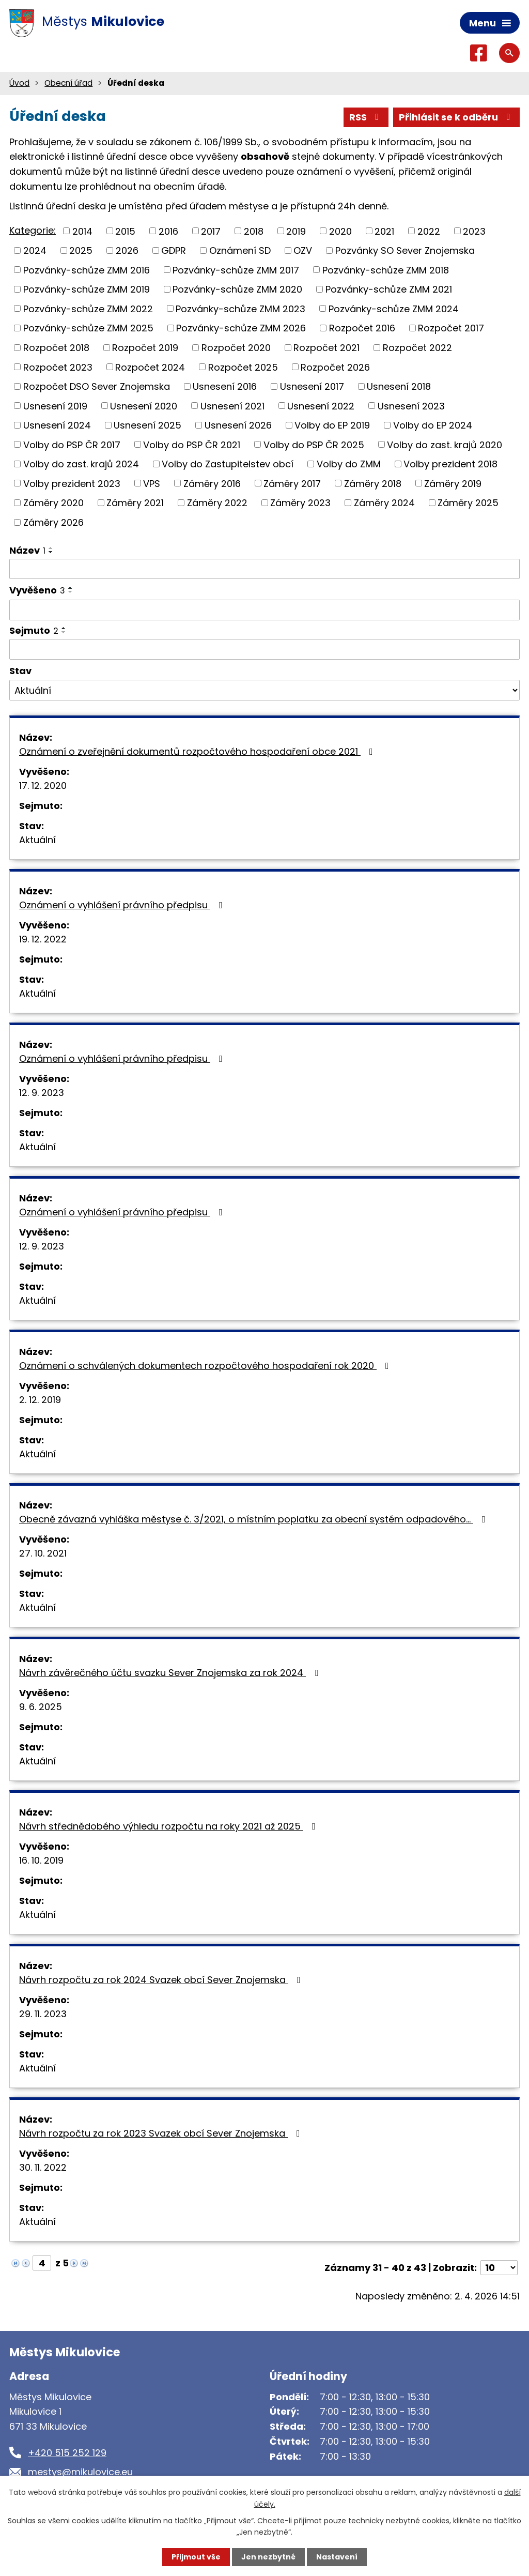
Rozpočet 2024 (150, 366)
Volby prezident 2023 (71, 483)
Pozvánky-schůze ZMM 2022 (88, 308)
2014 (82, 230)
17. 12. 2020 (43, 785)
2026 (127, 250)
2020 (340, 230)
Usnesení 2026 (238, 425)
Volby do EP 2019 (332, 425)
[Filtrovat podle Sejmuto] (264, 649)
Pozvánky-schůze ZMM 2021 (388, 289)
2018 (253, 230)
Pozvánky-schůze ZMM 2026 (241, 328)
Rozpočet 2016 (362, 328)
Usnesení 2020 (143, 405)
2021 (384, 230)
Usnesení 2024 (57, 425)
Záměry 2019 (452, 483)
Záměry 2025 (468, 502)
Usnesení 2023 (411, 405)
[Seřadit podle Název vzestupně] (51, 548)
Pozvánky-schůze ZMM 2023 (240, 308)
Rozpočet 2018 (56, 347)
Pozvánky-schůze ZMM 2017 (236, 269)
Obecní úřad (68, 83)
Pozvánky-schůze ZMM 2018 (385, 269)
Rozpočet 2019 (145, 347)
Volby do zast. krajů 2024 (81, 464)
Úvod (19, 83)
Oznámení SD (240, 250)
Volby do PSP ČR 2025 (313, 444)
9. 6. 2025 (40, 1706)
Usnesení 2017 (312, 386)
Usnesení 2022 (320, 405)
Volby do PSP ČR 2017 (71, 444)
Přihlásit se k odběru (457, 117)
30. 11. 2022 (43, 2167)
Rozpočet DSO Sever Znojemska (96, 386)
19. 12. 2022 (43, 939)
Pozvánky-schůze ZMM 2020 (237, 289)
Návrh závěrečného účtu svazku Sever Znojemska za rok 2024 (170, 1672)
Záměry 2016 (212, 483)
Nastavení (336, 2557)
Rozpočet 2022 (417, 347)
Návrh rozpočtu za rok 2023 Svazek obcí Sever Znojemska (161, 2133)
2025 (80, 250)
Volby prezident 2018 (450, 464)
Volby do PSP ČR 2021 (191, 444)
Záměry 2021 (135, 502)
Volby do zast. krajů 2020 (444, 444)
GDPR (173, 250)
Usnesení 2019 (55, 405)
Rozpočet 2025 (243, 366)
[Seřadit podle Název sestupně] (51, 552)
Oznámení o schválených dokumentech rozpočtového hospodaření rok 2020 (206, 1365)
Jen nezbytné (268, 2557)
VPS (151, 483)
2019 (296, 230)
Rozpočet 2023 (57, 366)
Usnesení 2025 (147, 425)
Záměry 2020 (53, 502)
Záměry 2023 (300, 502)
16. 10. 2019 (41, 1860)
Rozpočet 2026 (335, 366)
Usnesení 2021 (232, 405)
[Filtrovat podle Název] (264, 569)
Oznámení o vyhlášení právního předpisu (123, 904)
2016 (168, 230)
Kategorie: (32, 230)
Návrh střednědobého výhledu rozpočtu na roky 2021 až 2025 (169, 1826)
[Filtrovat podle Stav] (264, 690)
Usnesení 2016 (225, 386)
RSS (366, 117)
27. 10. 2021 (43, 1553)
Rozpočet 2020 (236, 347)
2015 (125, 230)
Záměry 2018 (372, 483)
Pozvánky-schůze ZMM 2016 (86, 269)
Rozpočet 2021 (326, 347)
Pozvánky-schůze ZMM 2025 (88, 328)
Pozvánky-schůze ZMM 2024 (394, 308)
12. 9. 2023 (41, 1092)
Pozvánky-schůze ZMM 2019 (86, 289)
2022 (428, 230)
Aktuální (37, 839)
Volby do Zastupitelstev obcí (227, 464)
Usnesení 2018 (399, 386)
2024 (34, 250)
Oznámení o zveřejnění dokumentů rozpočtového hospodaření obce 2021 (198, 751)
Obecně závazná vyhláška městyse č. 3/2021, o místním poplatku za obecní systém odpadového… (254, 1519)
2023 (474, 230)
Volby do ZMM (349, 464)
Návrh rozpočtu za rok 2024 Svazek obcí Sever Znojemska (162, 1979)
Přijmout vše (196, 2557)
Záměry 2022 (217, 502)
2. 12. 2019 (40, 1399)
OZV (302, 250)
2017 (211, 230)
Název (27, 550)
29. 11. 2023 (43, 2013)
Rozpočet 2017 (451, 328)
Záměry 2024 (384, 502)
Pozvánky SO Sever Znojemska (405, 250)
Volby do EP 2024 (432, 425)
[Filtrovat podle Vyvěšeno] (264, 610)
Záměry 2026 (53, 522)
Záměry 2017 (292, 483)
